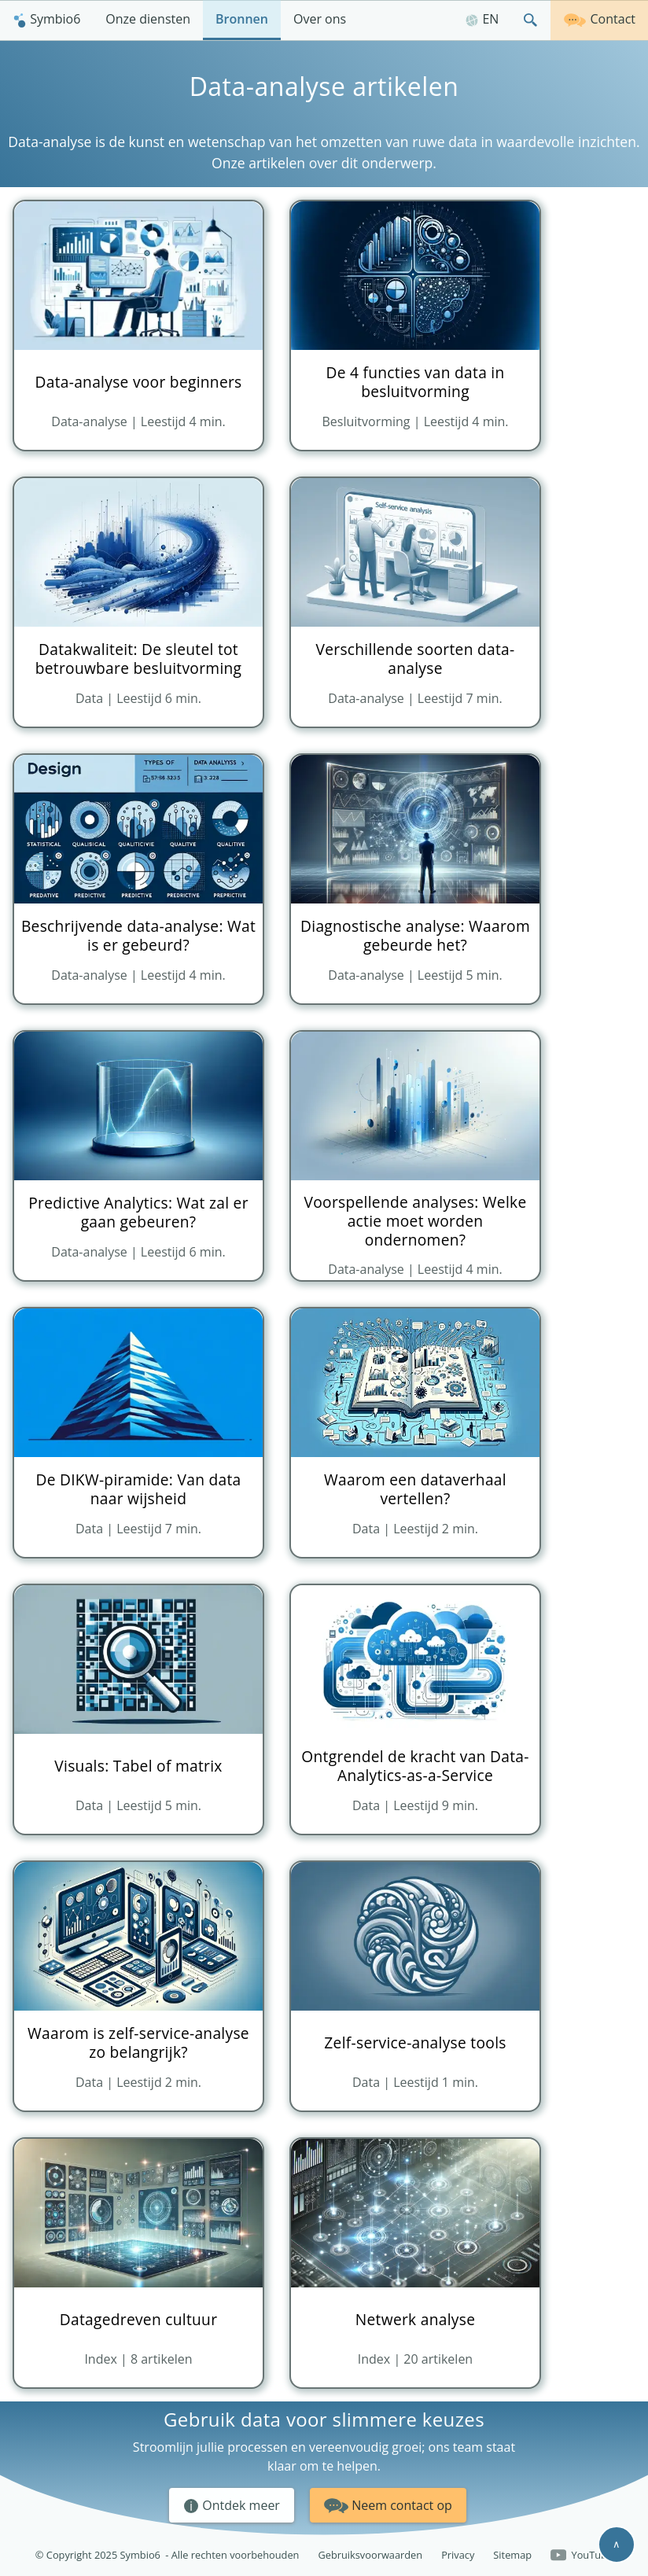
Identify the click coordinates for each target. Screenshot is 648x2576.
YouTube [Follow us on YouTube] (581, 2555)
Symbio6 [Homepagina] (46, 19)
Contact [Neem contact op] (599, 18)
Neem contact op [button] (388, 2503)
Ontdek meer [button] (231, 2506)
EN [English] (482, 19)
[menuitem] (46, 20)
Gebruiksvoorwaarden (370, 2555)
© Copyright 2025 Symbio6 (167, 2555)
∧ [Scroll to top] (616, 2544)
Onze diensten (147, 19)
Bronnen (241, 19)
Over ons (319, 19)
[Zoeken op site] (530, 20)
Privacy (457, 2555)
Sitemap (512, 2555)
